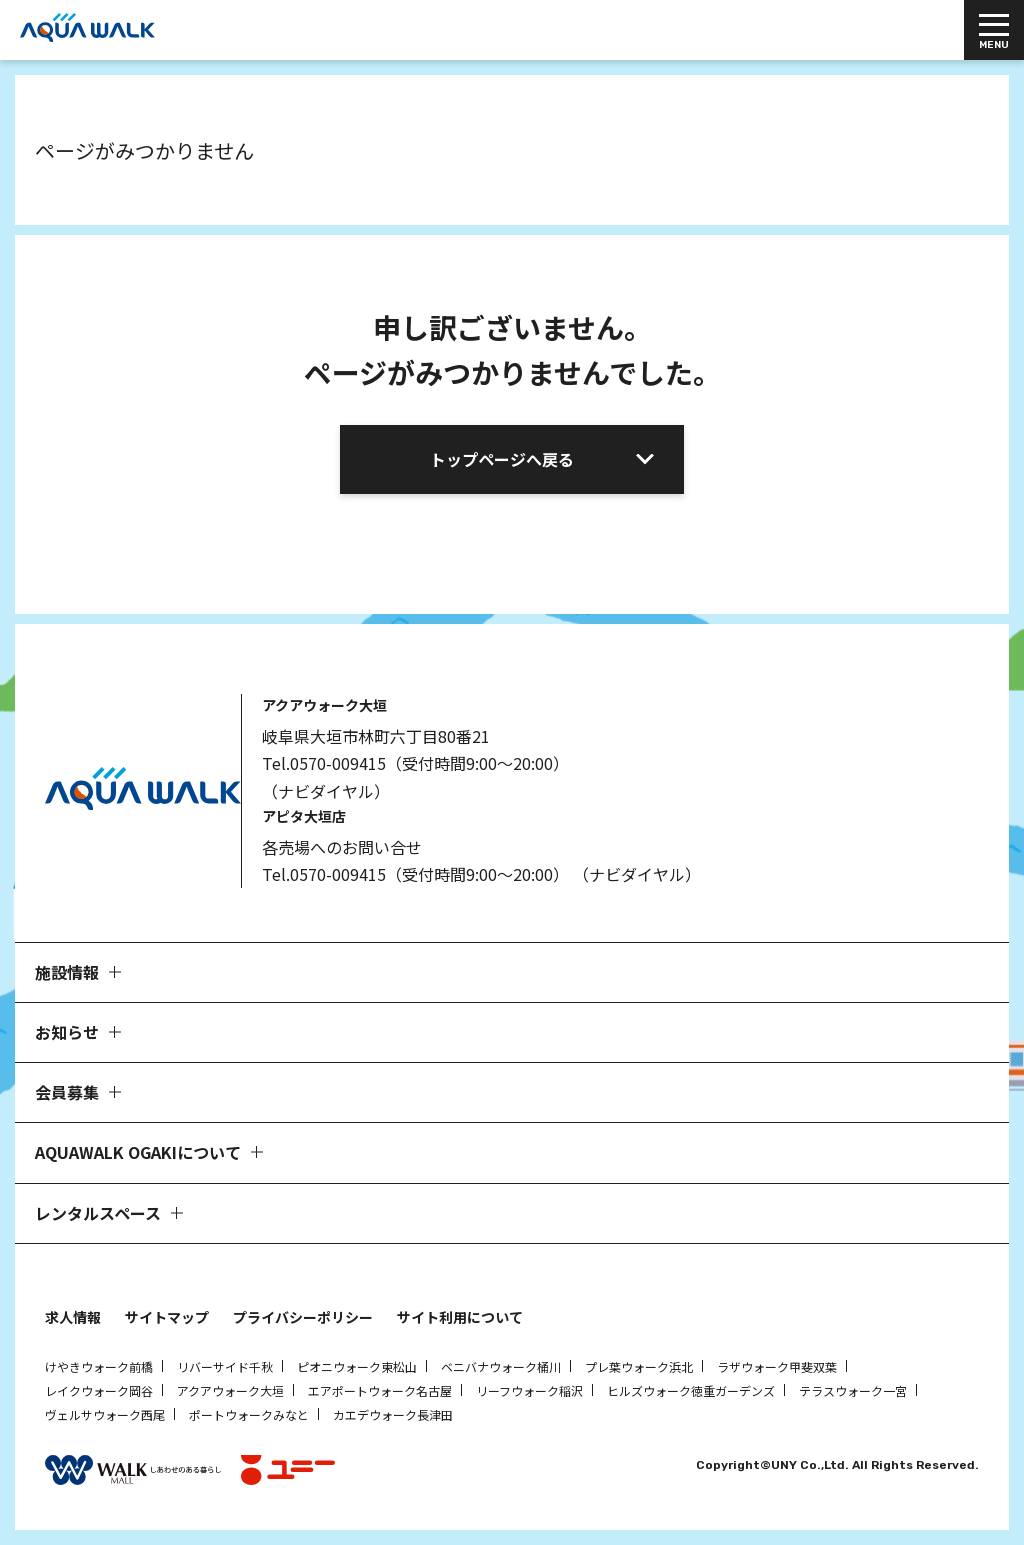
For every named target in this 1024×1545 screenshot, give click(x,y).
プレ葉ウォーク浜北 (639, 1366)
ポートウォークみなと (249, 1414)
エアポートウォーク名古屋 (380, 1390)
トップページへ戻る (502, 459)
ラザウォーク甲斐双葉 (777, 1366)
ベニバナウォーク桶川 (501, 1366)
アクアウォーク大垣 (230, 1390)
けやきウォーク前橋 (99, 1366)
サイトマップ (167, 1317)
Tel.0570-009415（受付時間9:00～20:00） (415, 763)
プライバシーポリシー (303, 1317)
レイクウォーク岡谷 (99, 1390)
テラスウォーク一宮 (853, 1390)
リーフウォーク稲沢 (529, 1390)
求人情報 (73, 1317)
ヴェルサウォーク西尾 (105, 1414)
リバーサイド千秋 (225, 1366)
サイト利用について (460, 1317)
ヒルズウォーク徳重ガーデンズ (691, 1390)
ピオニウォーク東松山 (357, 1366)
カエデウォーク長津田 (393, 1414)
